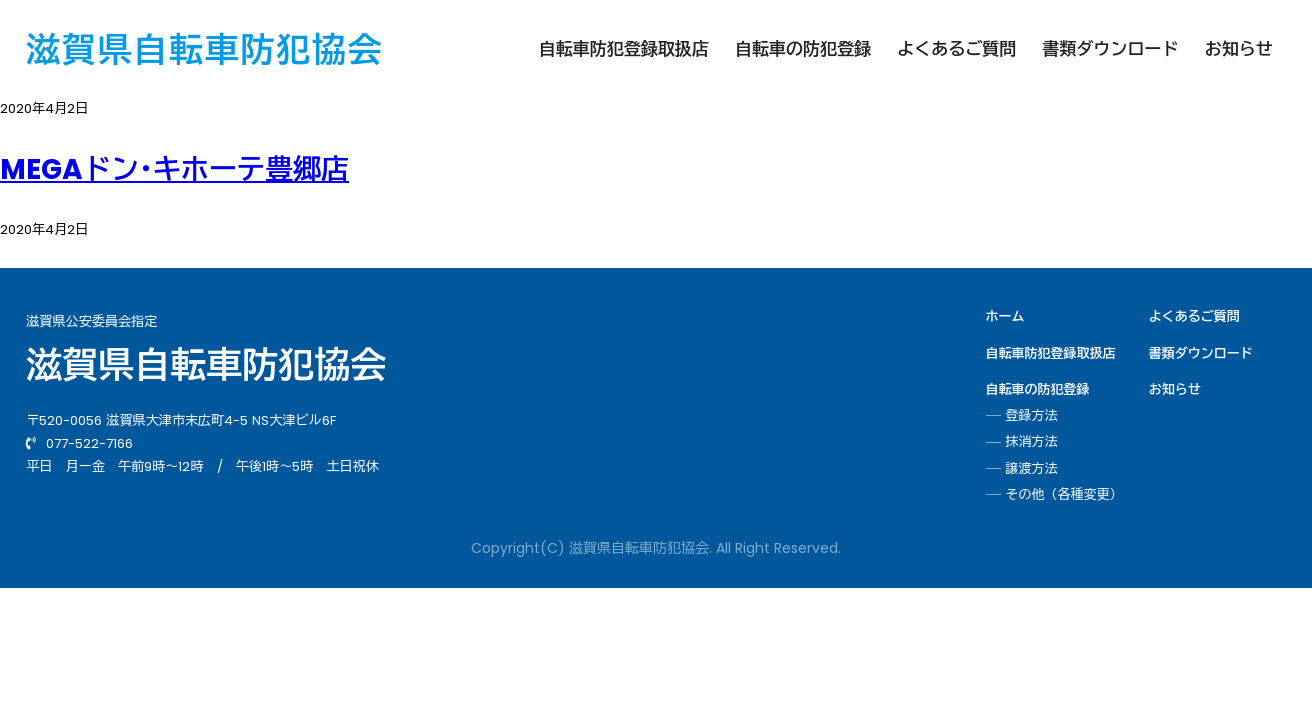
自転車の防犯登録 (803, 49)
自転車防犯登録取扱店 (624, 49)
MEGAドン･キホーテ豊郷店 (174, 169)
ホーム (1005, 317)
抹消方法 (1032, 442)
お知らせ (1239, 49)
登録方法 (1032, 416)
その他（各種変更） (1064, 495)
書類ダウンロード (1110, 49)
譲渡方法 (1032, 469)
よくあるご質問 (956, 49)
